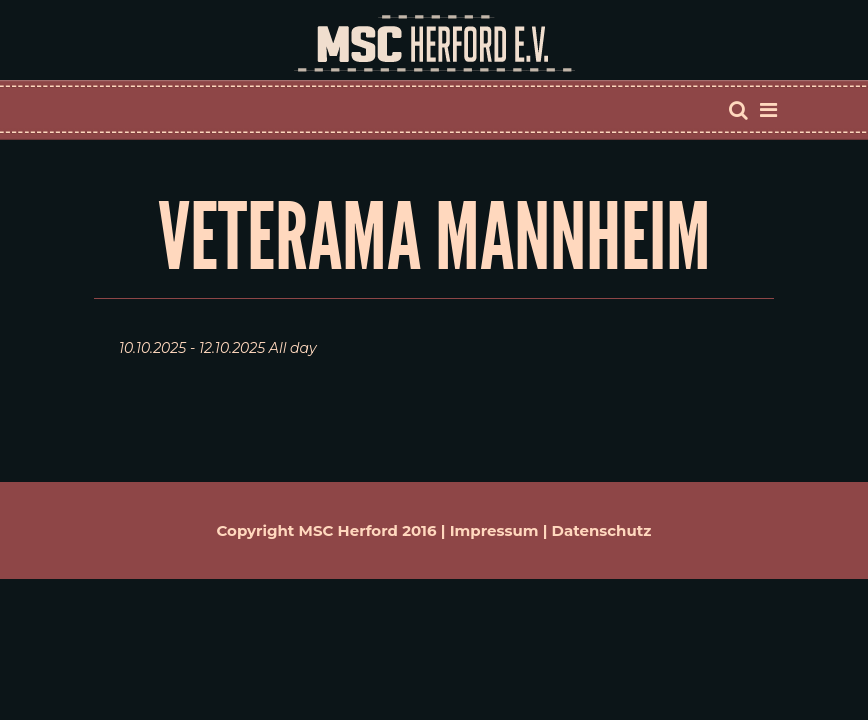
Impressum (494, 530)
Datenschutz (602, 530)
